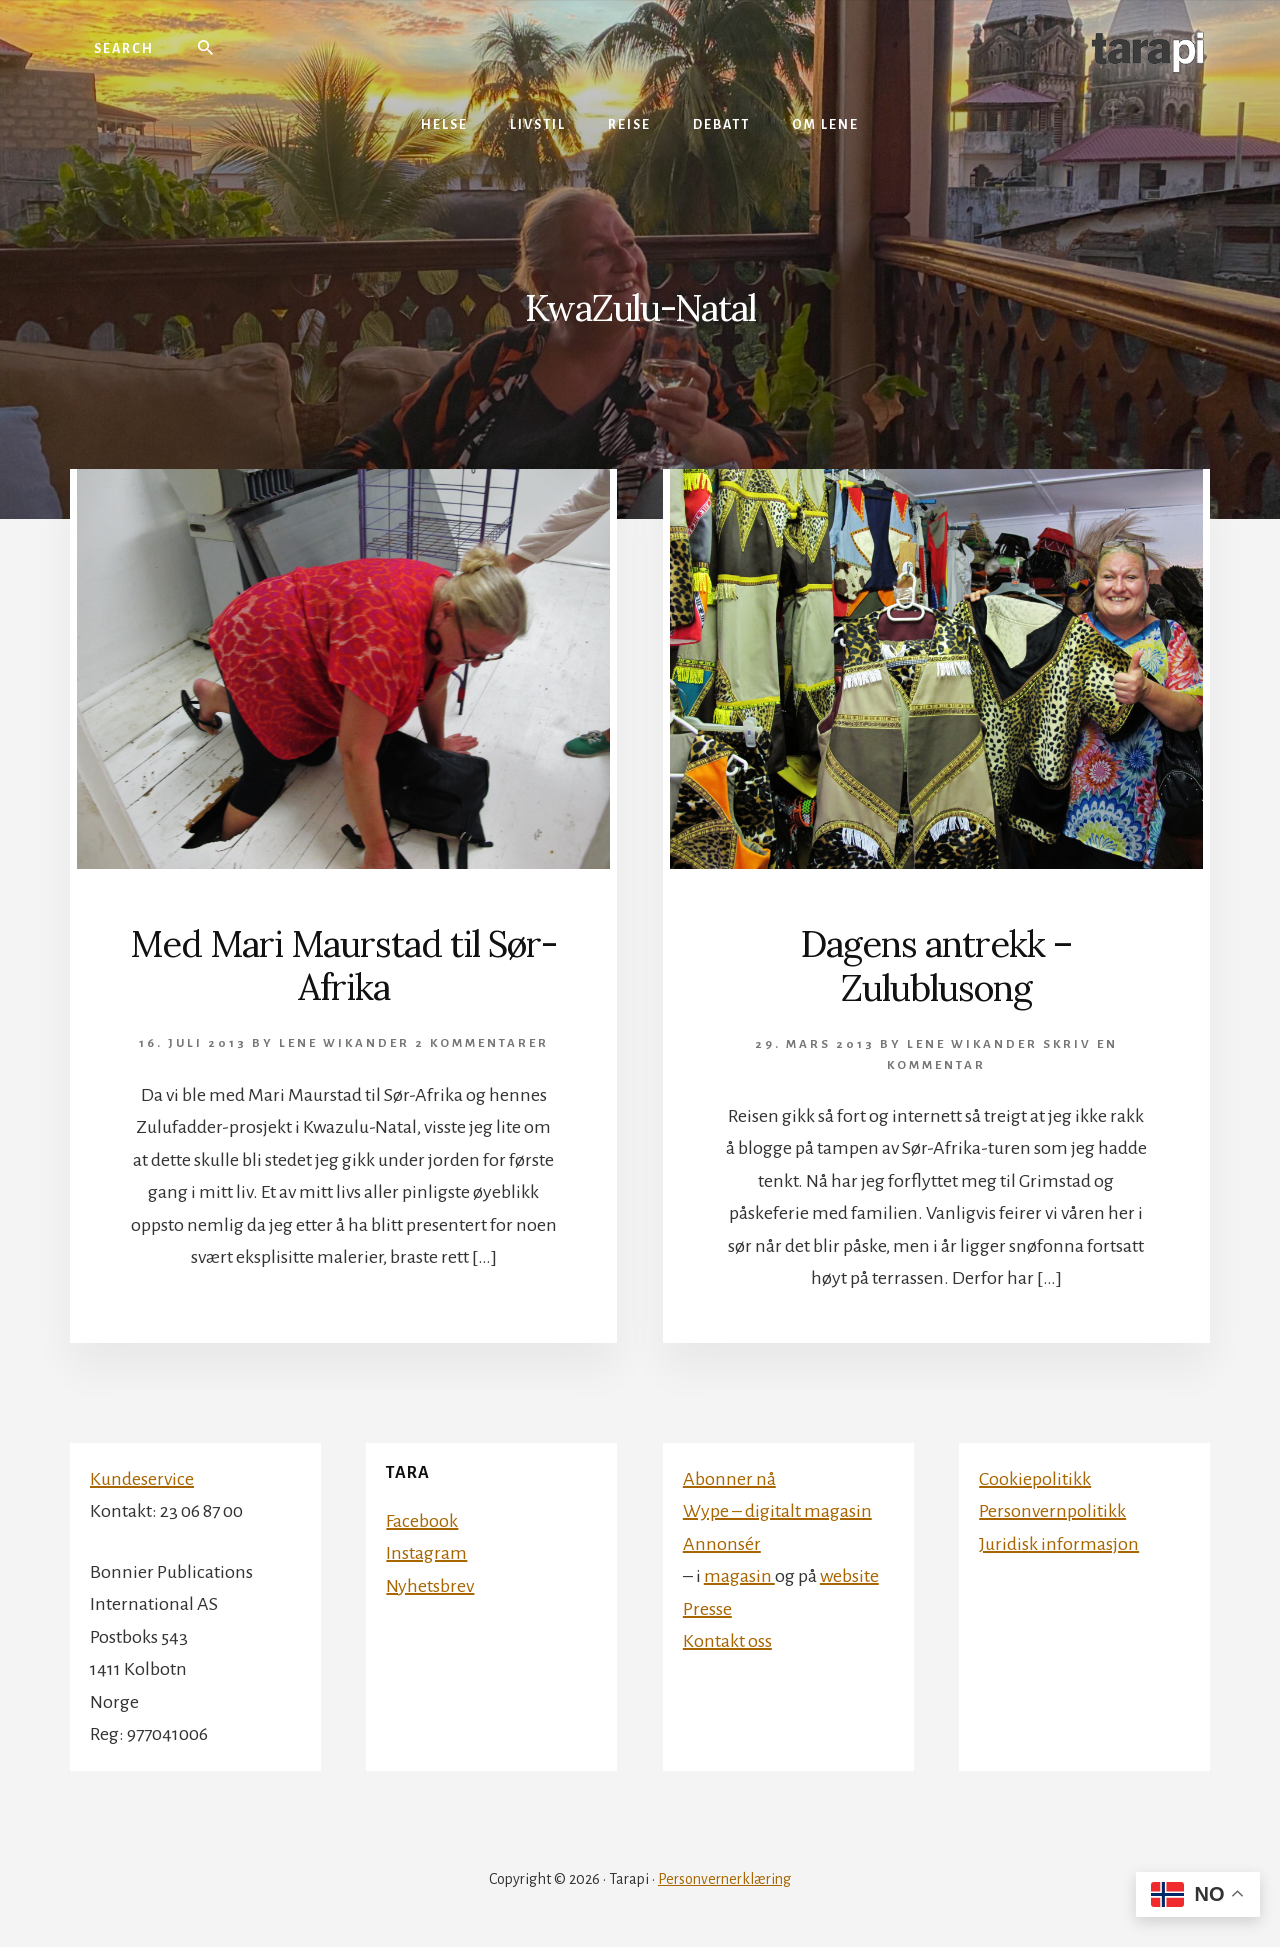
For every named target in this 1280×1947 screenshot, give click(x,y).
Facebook (422, 1521)
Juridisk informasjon (1059, 1544)
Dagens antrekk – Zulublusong (936, 965)
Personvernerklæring (724, 1879)
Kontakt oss (727, 1641)
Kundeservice (142, 1479)
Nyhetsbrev (430, 1586)
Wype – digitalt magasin (777, 1511)
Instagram (426, 1553)
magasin (739, 1576)
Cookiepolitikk (1035, 1479)
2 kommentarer (482, 1043)
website (849, 1576)
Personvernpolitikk (1052, 1511)
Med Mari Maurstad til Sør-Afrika (343, 965)
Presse (707, 1609)
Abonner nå (729, 1479)
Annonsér (722, 1544)
